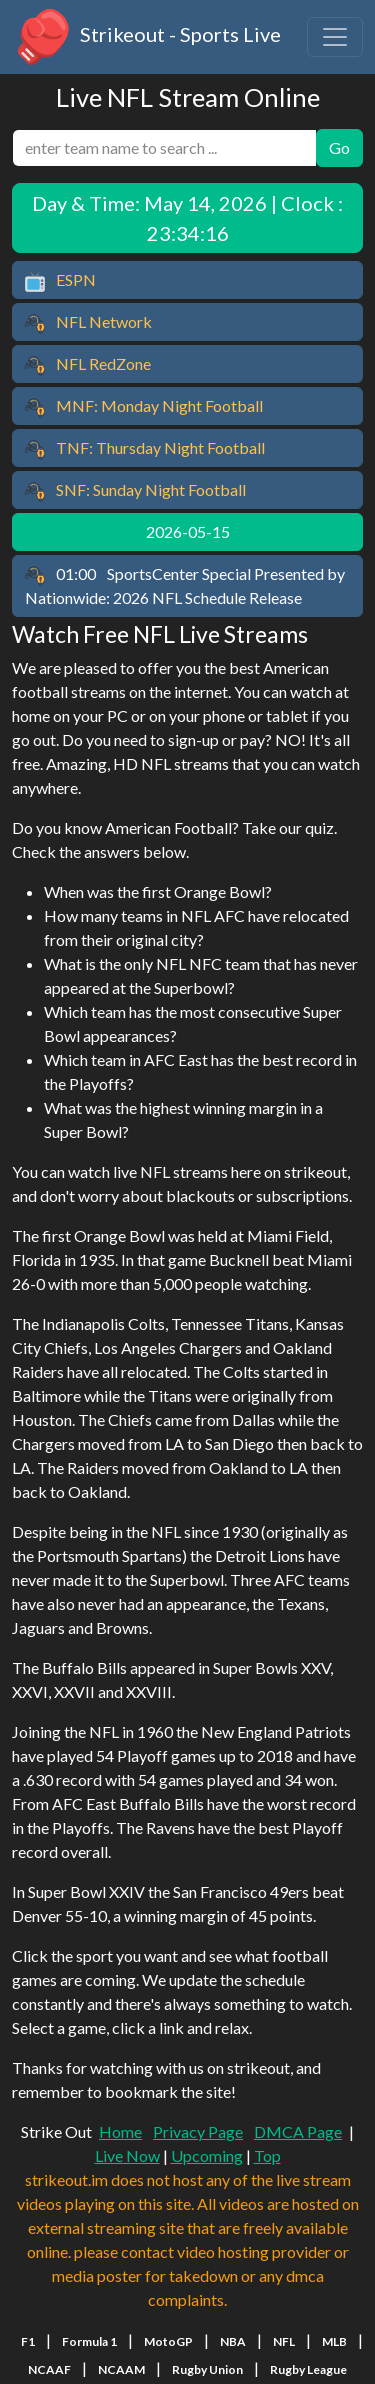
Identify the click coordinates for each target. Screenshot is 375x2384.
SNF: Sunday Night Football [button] (135, 491)
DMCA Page (298, 2131)
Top (267, 2155)
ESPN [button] (60, 281)
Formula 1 (89, 2341)
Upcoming (207, 2155)
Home (120, 2131)
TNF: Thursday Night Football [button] (145, 449)
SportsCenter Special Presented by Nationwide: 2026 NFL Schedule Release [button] (185, 585)
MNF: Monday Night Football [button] (144, 407)
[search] (164, 148)
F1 (28, 2341)
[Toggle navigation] (335, 37)
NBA (233, 2341)
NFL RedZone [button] (88, 365)
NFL (284, 2341)
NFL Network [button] (88, 323)
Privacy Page (198, 2131)
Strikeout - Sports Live (146, 37)
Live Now (127, 2155)
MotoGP (168, 2341)
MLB (334, 2341)
